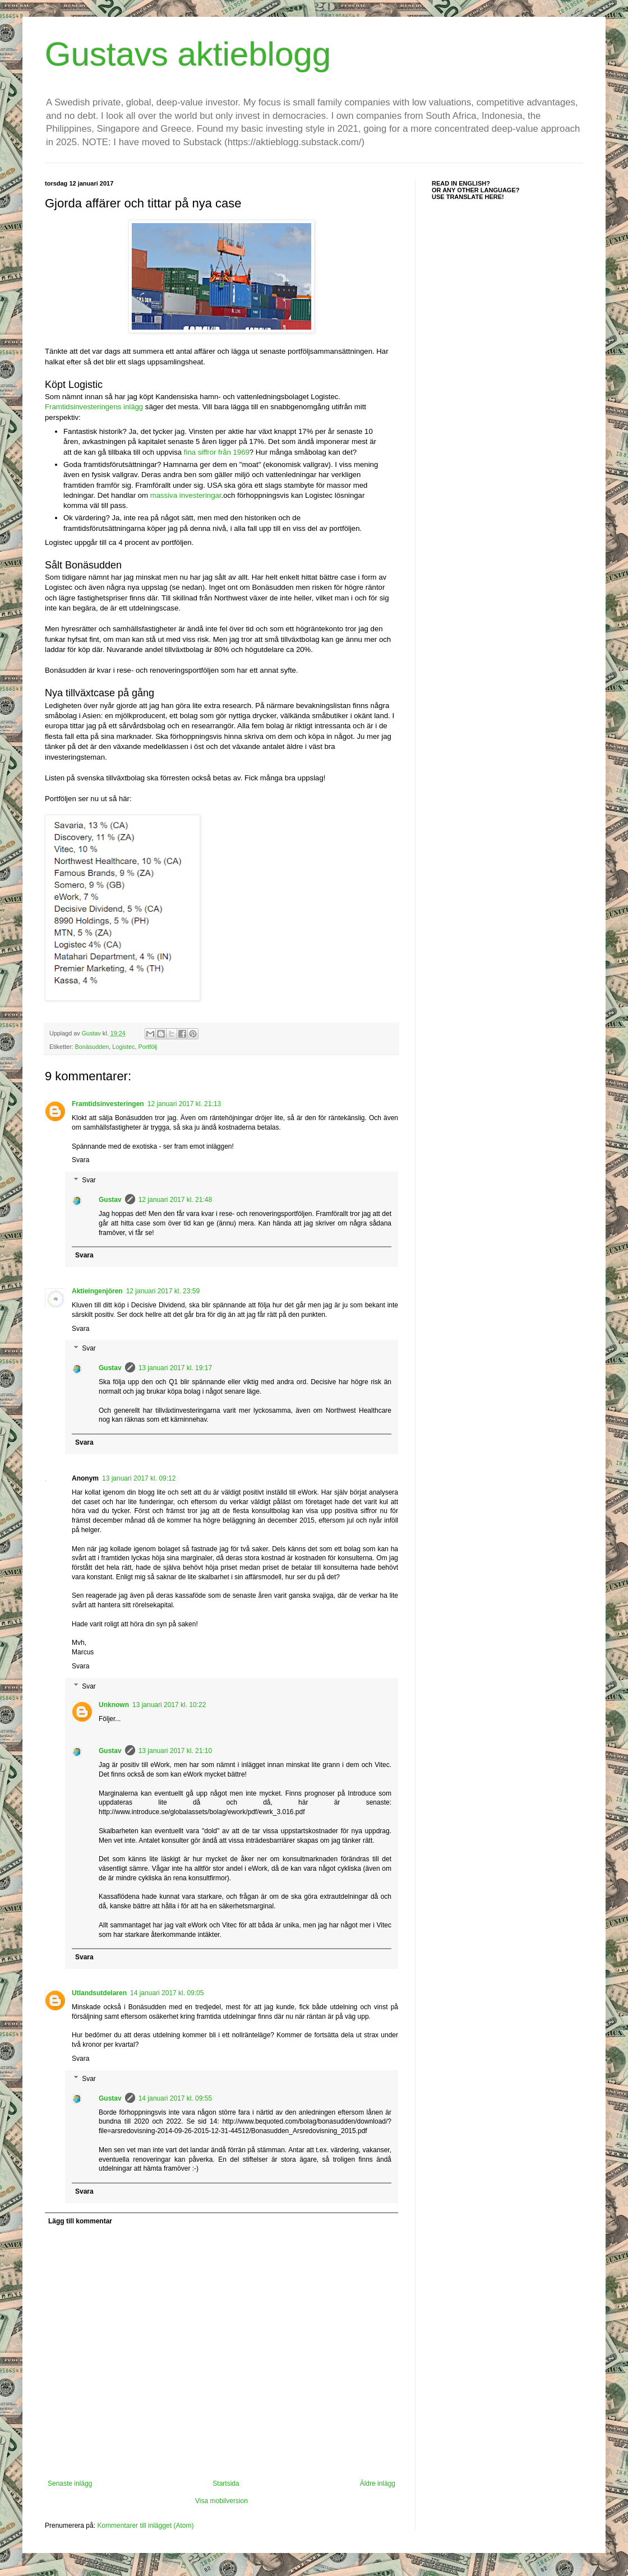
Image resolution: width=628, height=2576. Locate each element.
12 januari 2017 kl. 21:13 (184, 1104)
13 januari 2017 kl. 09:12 (139, 1478)
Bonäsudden (92, 1046)
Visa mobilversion (221, 2501)
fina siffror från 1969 (217, 452)
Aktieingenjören (97, 1291)
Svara (80, 1160)
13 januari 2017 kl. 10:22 (169, 1705)
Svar (89, 1180)
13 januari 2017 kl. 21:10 (175, 1751)
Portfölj (147, 1046)
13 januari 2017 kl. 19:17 (175, 1368)
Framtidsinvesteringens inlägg (94, 407)
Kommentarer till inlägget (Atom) (145, 2525)
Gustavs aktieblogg (188, 54)
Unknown (114, 1705)
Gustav (110, 1200)
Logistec (123, 1046)
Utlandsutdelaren (99, 1993)
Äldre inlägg (377, 2483)
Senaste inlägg (70, 2483)
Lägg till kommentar (80, 2221)
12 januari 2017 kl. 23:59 (163, 1291)
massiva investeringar (185, 495)
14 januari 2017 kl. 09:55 (175, 2098)
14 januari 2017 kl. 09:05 (167, 1993)
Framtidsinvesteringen (108, 1104)
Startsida (226, 2483)
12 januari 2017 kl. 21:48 (175, 1200)
